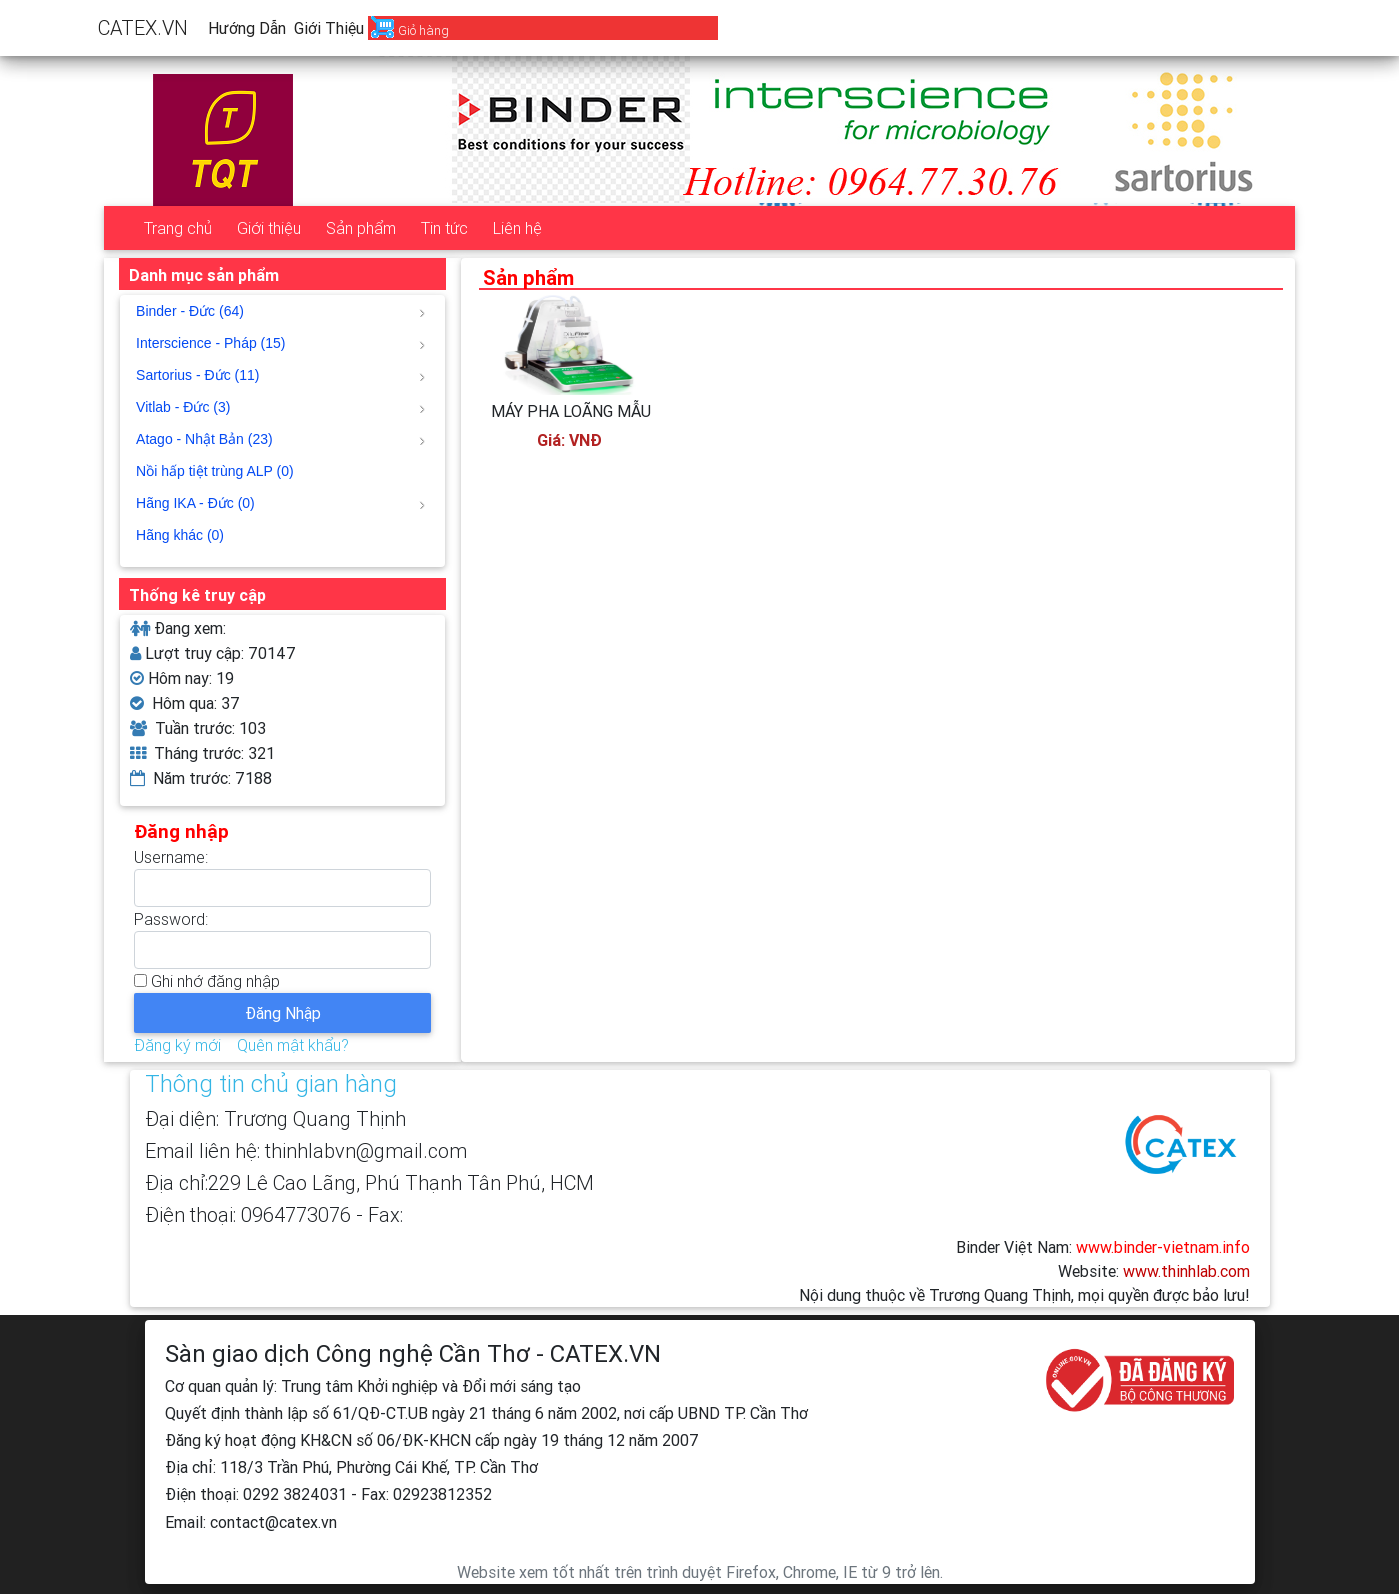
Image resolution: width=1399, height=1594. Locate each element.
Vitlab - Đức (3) (280, 407)
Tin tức (444, 228)
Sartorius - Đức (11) (280, 375)
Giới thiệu (329, 28)
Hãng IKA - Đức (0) (280, 503)
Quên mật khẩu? (293, 1045)
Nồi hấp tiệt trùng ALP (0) (215, 471)
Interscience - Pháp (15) (280, 343)
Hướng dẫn (247, 28)
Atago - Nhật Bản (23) (280, 439)
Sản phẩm (361, 228)
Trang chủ (178, 228)
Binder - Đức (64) (280, 311)
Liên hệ (517, 228)
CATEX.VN (143, 27)
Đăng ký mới (177, 1045)
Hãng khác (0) (180, 535)
